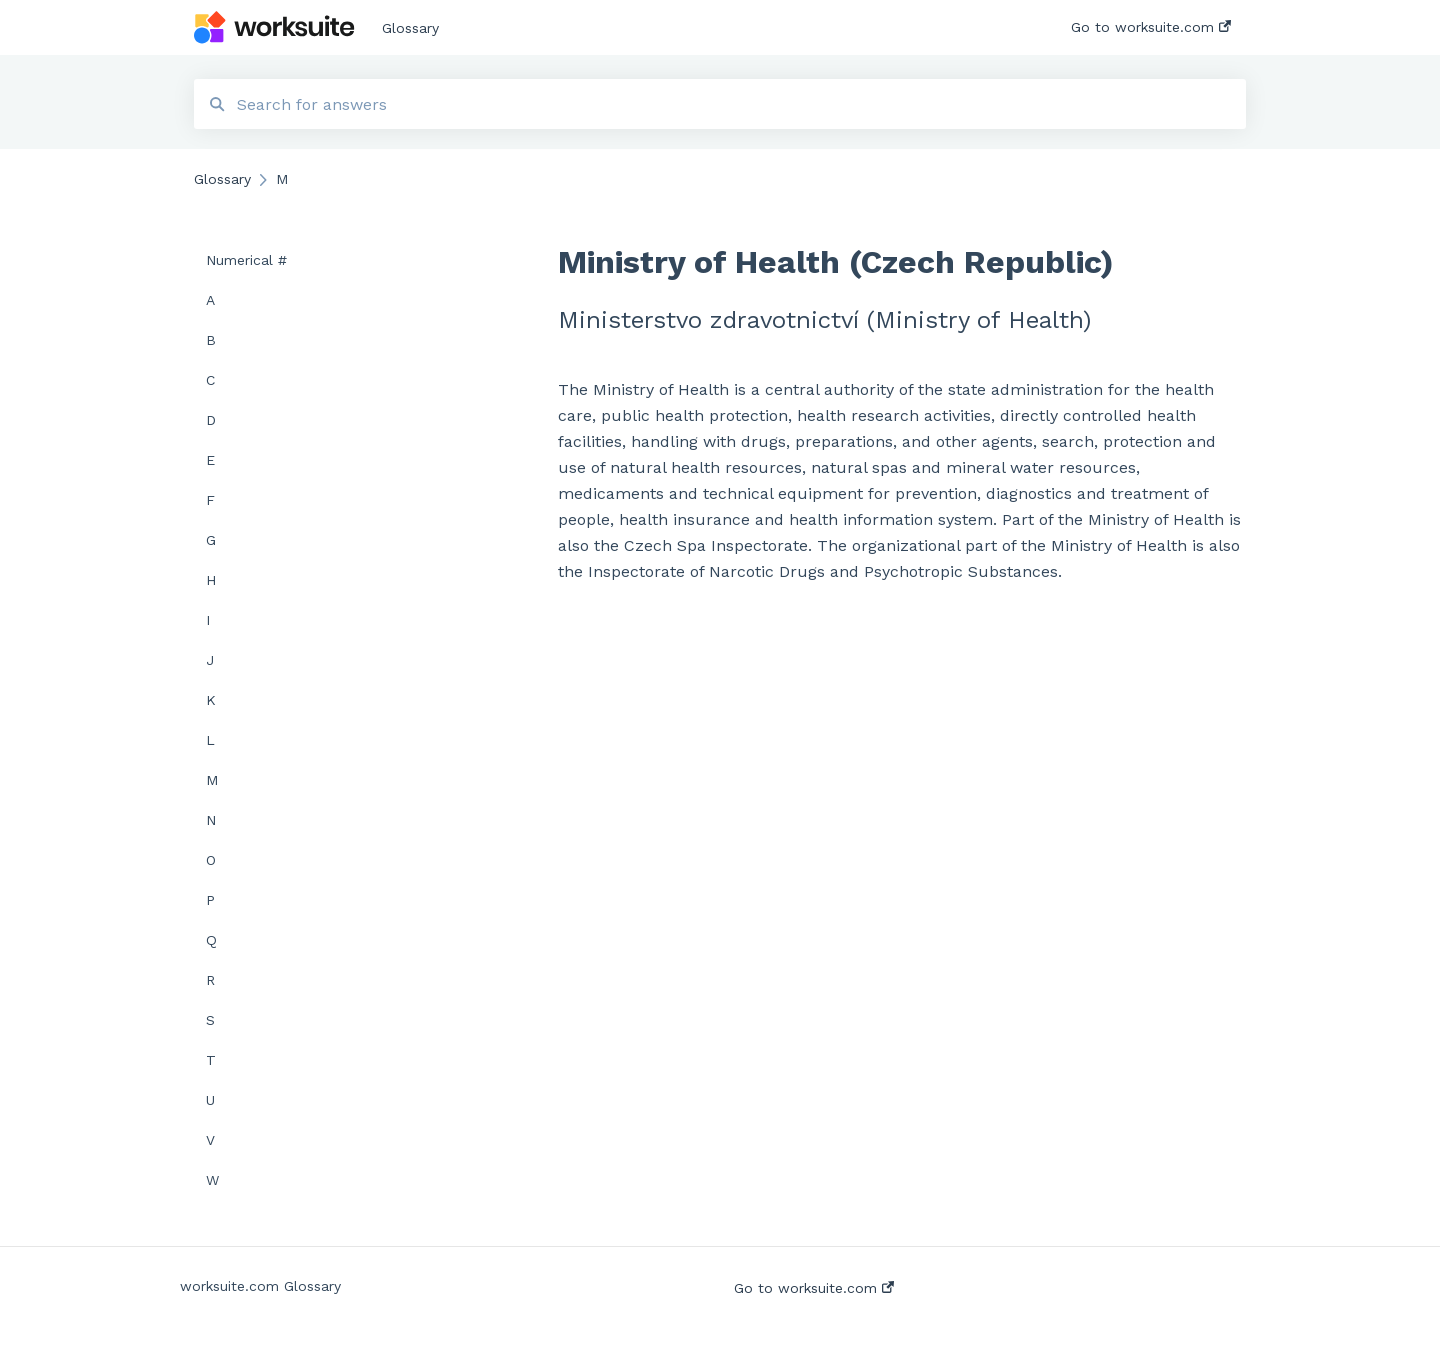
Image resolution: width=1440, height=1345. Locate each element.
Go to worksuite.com (814, 1288)
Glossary (410, 28)
